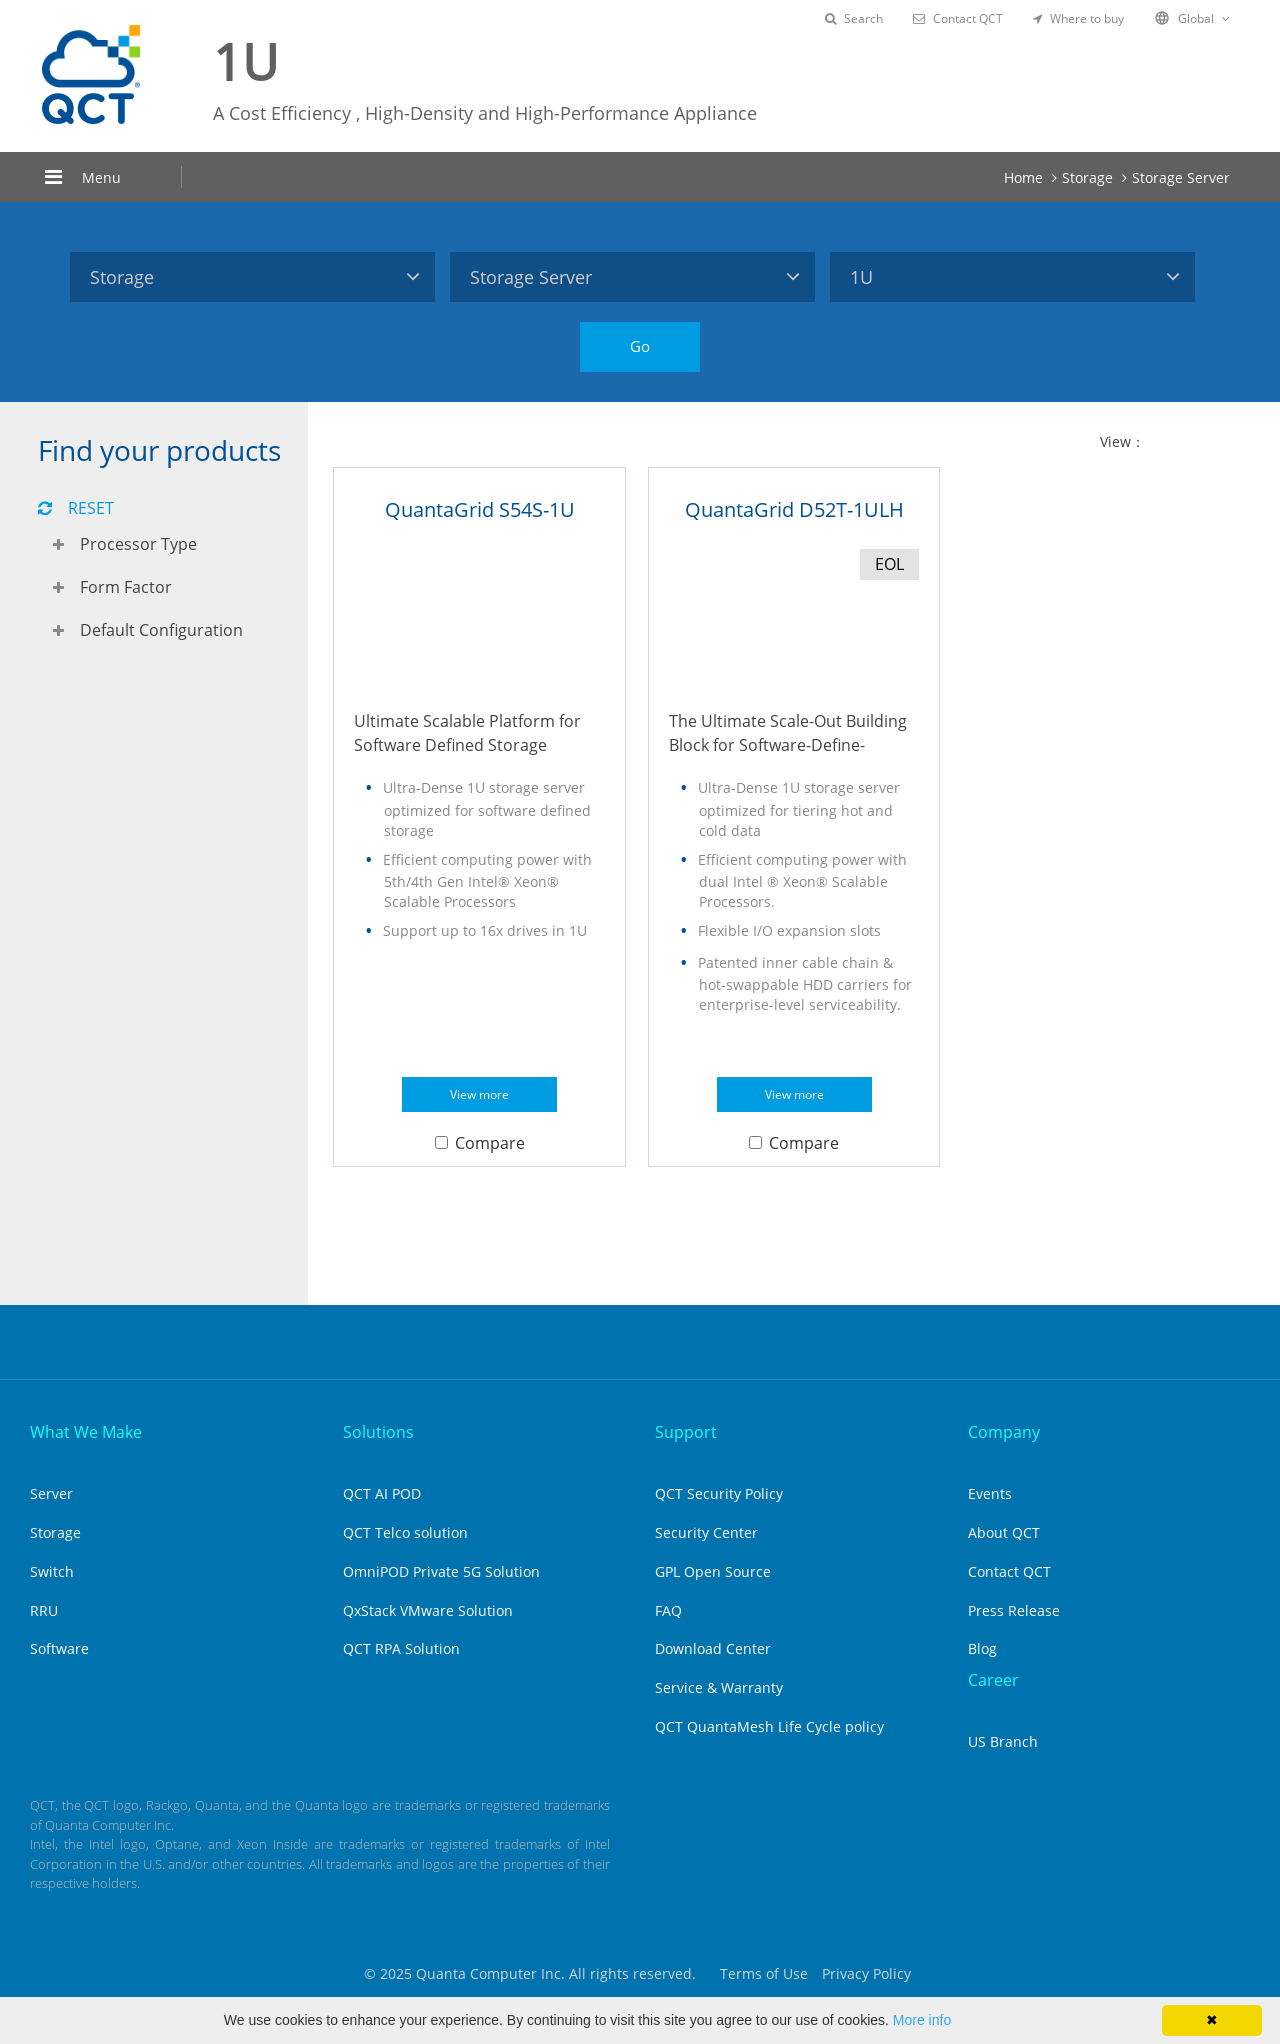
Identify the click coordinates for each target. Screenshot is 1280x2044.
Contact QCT (958, 18)
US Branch (1003, 1741)
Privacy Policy (866, 1973)
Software (59, 1648)
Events (990, 1493)
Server (51, 1493)
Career (993, 1680)
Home (1023, 177)
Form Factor (126, 587)
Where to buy (1078, 18)
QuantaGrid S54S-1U (480, 509)
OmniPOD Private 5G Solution (441, 1571)
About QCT (1004, 1532)
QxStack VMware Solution (428, 1610)
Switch (52, 1571)
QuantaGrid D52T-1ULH (794, 509)
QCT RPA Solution (401, 1648)
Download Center (713, 1648)
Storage (1087, 177)
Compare (480, 1143)
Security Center (706, 1532)
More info (922, 2020)
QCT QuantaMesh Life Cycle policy (769, 1726)
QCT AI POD (382, 1493)
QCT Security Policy (719, 1493)
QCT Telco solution (405, 1532)
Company (1004, 1432)
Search (854, 18)
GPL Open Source (713, 1571)
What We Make (86, 1432)
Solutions (378, 1432)
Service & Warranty (719, 1687)
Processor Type (138, 544)
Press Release (1014, 1610)
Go (640, 346)
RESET (76, 508)
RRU (44, 1610)
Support (686, 1432)
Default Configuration (161, 630)
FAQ (668, 1610)
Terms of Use (764, 1973)
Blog (982, 1648)
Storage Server (1181, 177)
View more (479, 1094)
